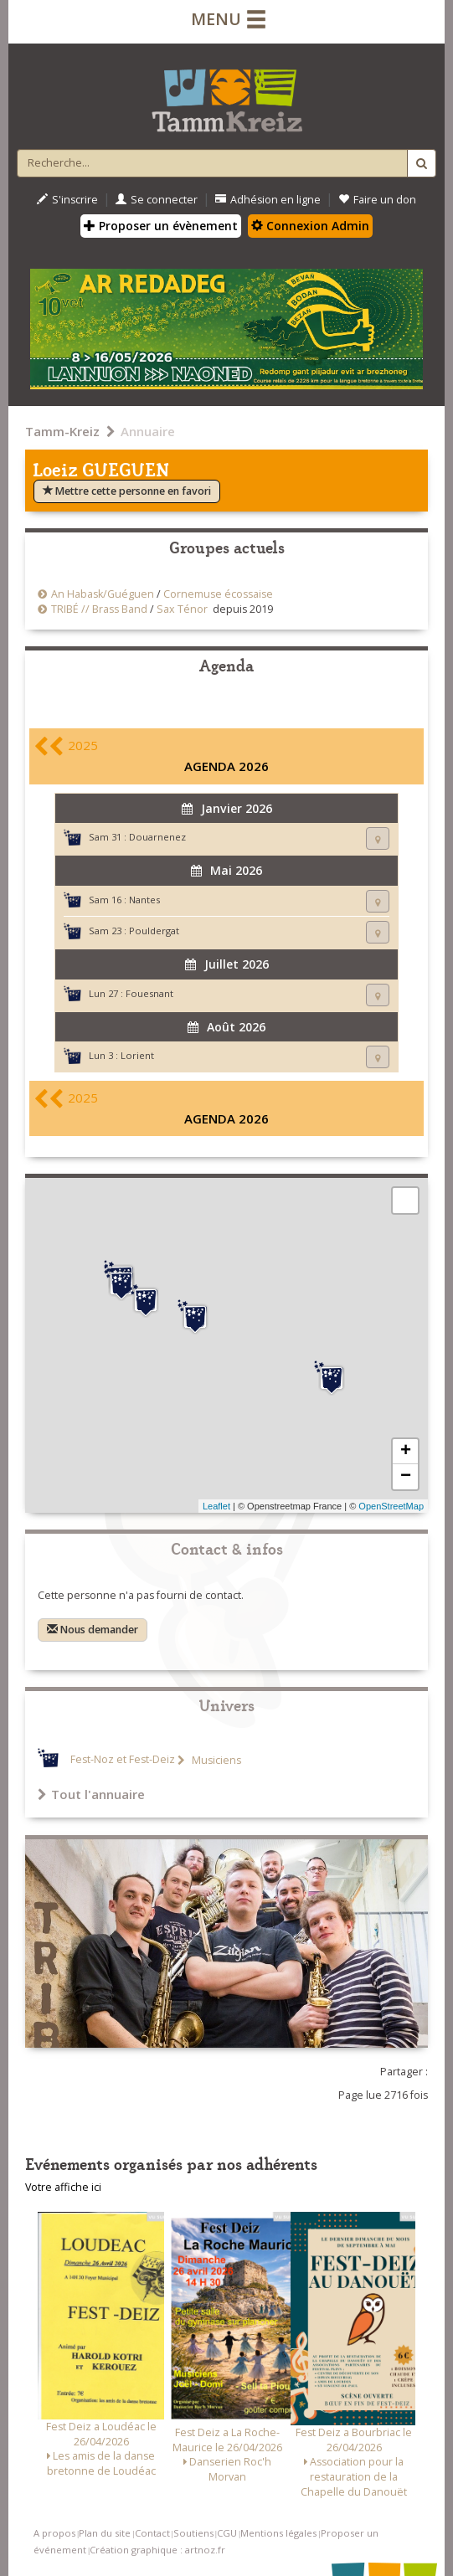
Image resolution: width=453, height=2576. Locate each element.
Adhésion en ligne (268, 200)
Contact (152, 2533)
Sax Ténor (182, 609)
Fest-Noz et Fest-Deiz (122, 1760)
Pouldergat (154, 930)
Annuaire (148, 431)
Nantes (144, 899)
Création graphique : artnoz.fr (157, 2549)
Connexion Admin (310, 226)
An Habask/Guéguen (102, 594)
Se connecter (157, 200)
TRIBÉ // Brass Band (99, 609)
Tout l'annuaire (91, 1794)
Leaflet (216, 1506)
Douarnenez (157, 836)
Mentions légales (278, 2533)
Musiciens (215, 1760)
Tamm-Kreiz (62, 431)
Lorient (137, 1055)
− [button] (405, 1476)
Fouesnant (149, 993)
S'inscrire (67, 200)
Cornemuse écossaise (218, 594)
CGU (227, 2533)
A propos (54, 2533)
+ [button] (405, 1451)
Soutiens (193, 2533)
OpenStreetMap (391, 1506)
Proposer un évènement (161, 226)
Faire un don (377, 200)
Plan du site (105, 2533)
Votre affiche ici (63, 2187)
